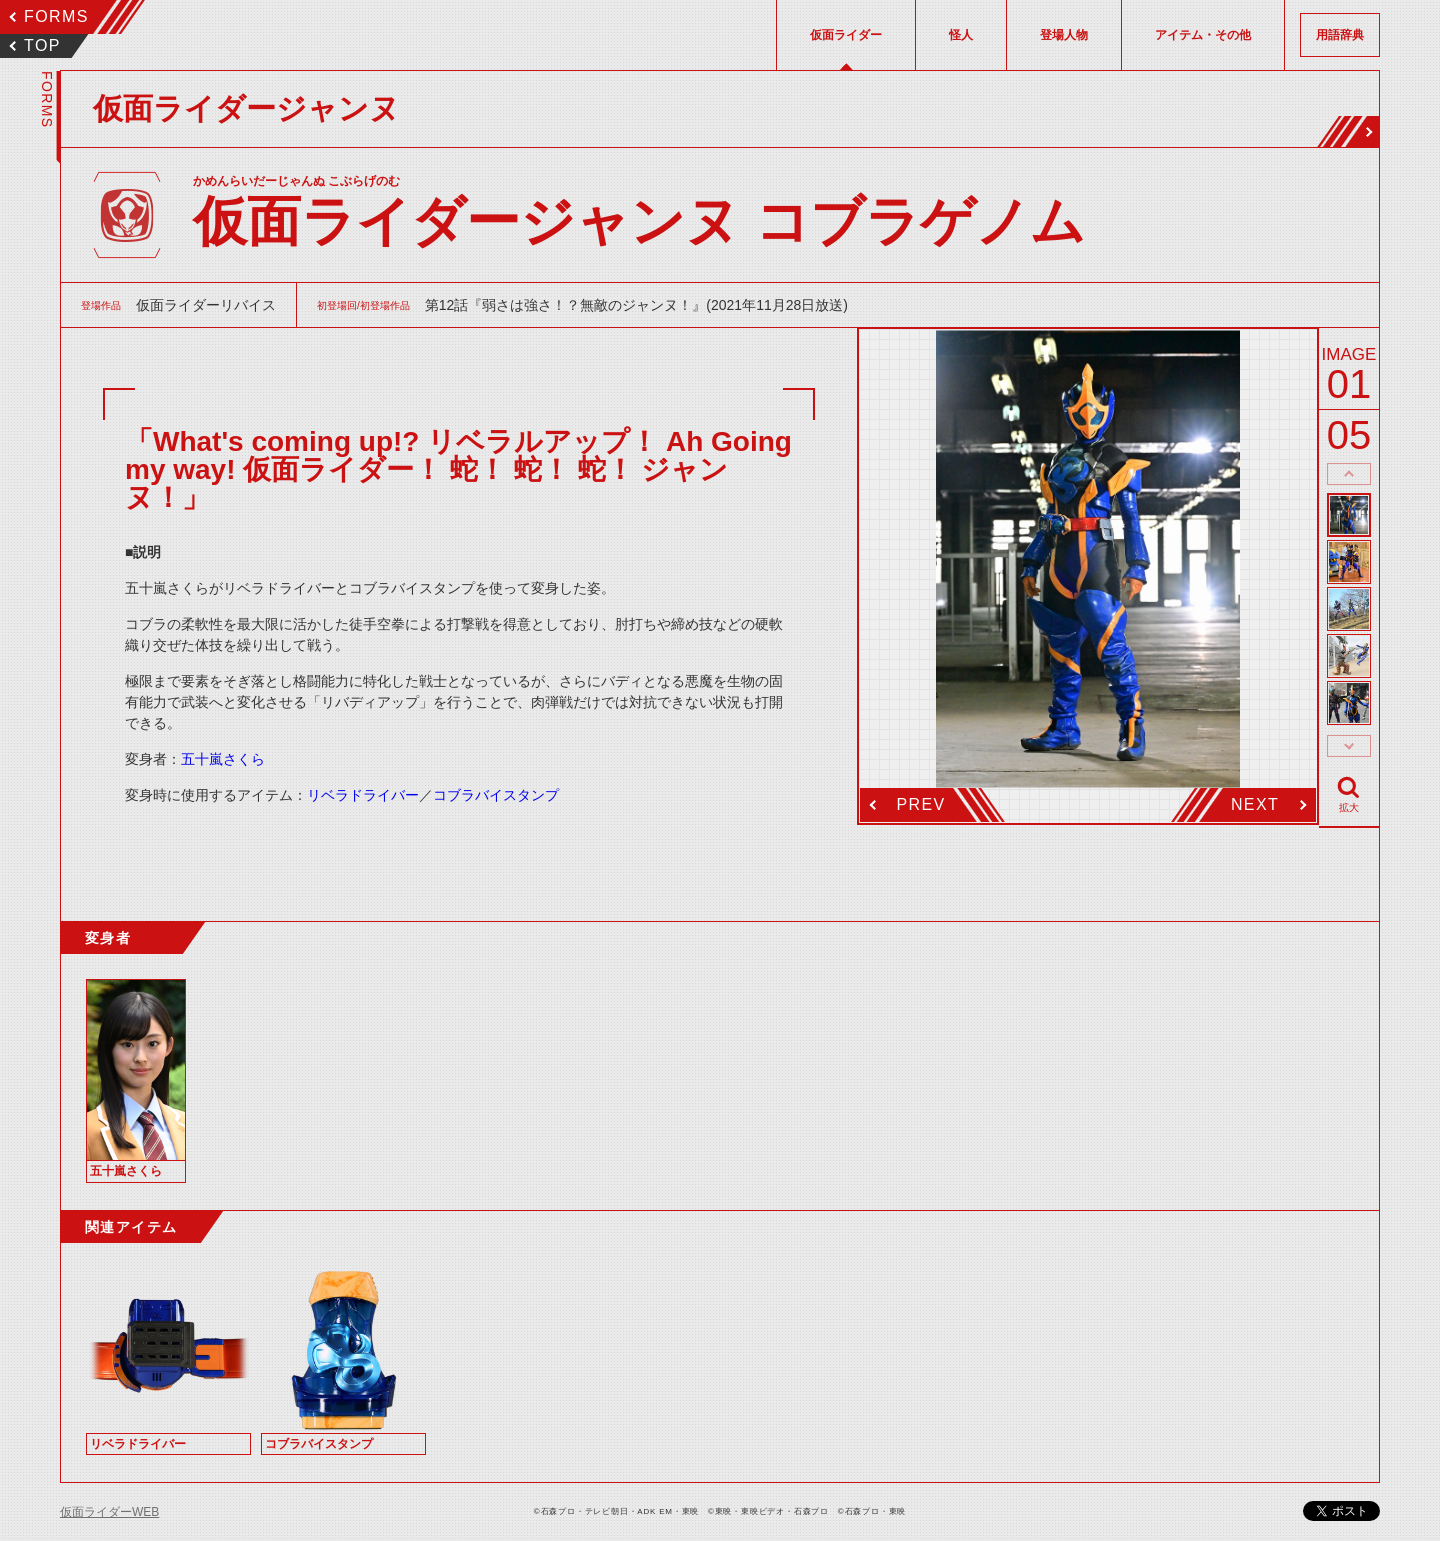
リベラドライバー (363, 795)
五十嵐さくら (223, 759)
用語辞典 (1340, 35)
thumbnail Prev (1349, 474)
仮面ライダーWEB (109, 1512)
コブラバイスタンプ (496, 795)
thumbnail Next (1349, 746)
